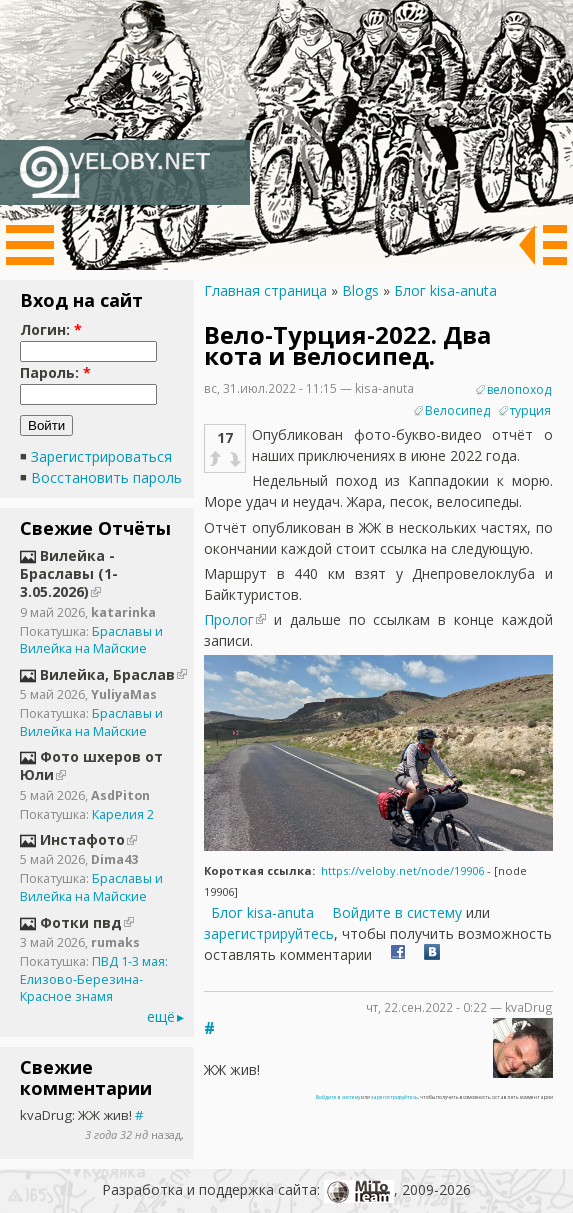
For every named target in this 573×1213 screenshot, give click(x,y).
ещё (161, 1016)
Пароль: (55, 372)
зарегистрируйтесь (269, 933)
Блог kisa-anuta (445, 290)
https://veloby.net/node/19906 (402, 870)
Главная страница (265, 290)
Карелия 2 (123, 814)
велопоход (519, 389)
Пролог (229, 619)
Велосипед (457, 410)
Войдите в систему (397, 912)
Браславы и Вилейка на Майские (91, 640)
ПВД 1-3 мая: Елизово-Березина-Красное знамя (94, 979)
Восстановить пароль (106, 477)
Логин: (51, 329)
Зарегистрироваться (101, 456)
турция (530, 410)
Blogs (360, 290)
